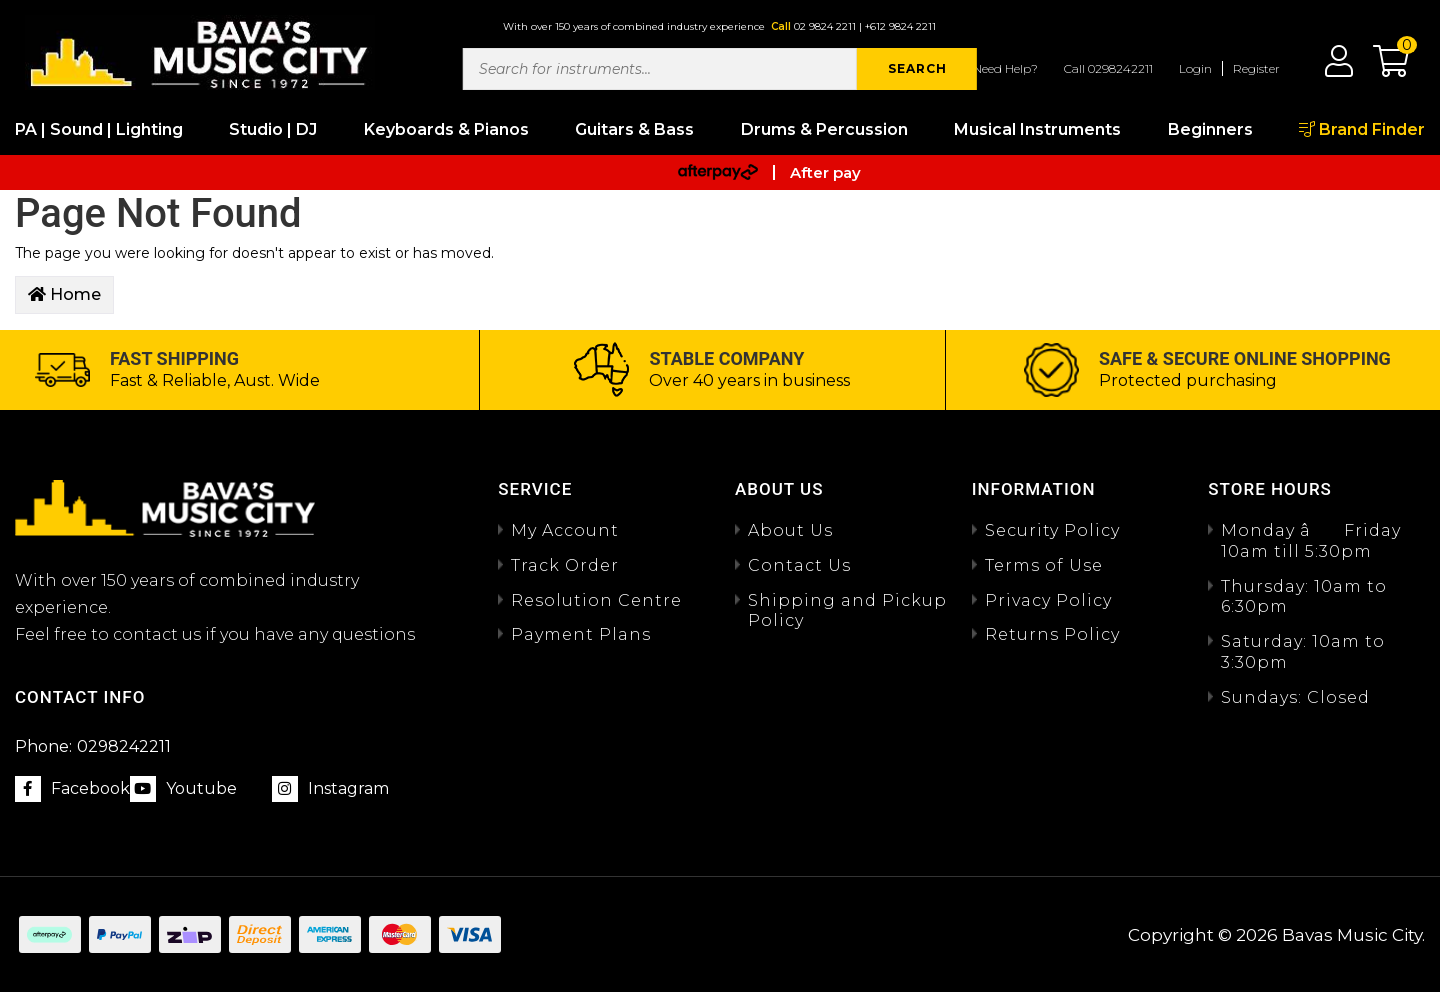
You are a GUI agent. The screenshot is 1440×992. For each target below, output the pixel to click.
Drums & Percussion (824, 129)
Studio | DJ (273, 129)
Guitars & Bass (634, 129)
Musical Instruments (1037, 129)
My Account (565, 530)
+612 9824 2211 (900, 26)
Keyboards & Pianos (446, 129)
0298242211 (93, 746)
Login (1195, 68)
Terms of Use (1044, 565)
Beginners (1210, 129)
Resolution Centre (596, 600)
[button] (1381, 68)
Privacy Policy (1048, 600)
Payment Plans (581, 634)
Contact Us (799, 565)
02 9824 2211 (825, 26)
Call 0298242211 (1108, 68)
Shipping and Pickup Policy (847, 611)
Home (64, 294)
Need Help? (1005, 68)
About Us (790, 530)
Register (1256, 68)
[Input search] (660, 69)
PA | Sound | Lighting (99, 129)
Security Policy (1052, 530)
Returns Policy (1052, 634)
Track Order (565, 565)
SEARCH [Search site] (917, 68)
